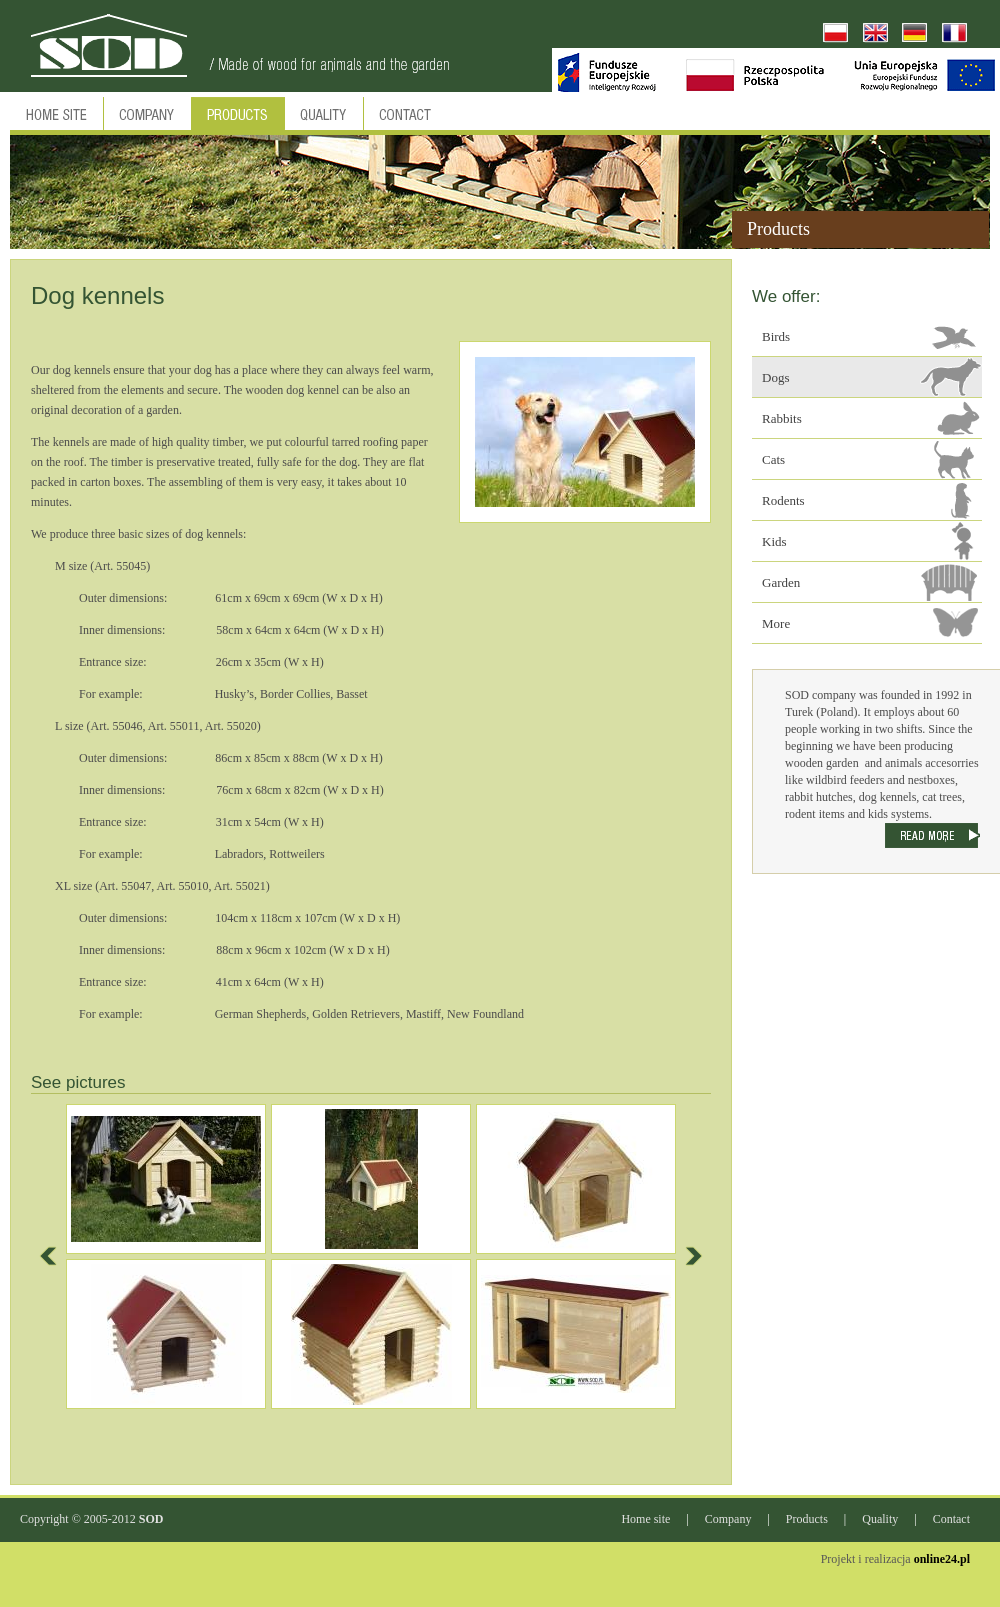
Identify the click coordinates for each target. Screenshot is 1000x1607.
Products (807, 1519)
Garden (781, 582)
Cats (773, 459)
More (776, 623)
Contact (951, 1519)
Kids (774, 541)
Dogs (775, 377)
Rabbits (782, 418)
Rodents (783, 500)
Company (728, 1519)
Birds (776, 336)
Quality (880, 1519)
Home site (645, 1519)
